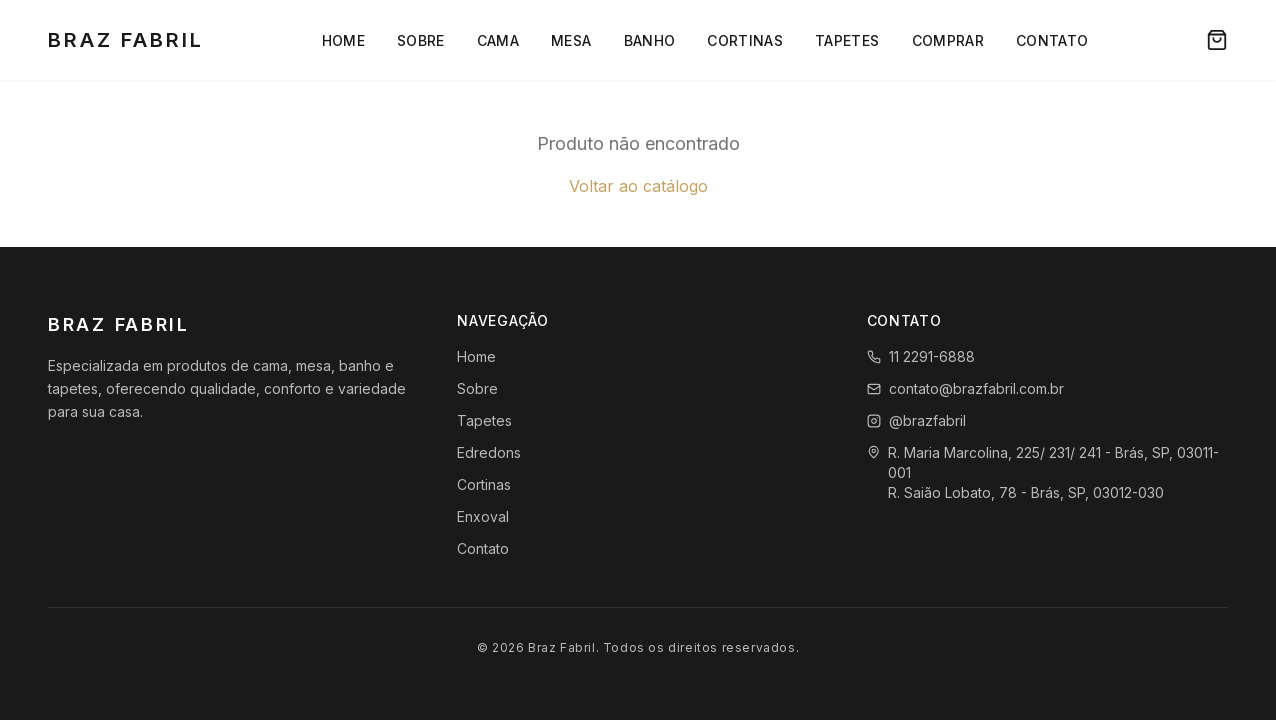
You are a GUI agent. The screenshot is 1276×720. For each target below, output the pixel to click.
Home (343, 40)
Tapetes (847, 40)
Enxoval (483, 516)
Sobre (421, 40)
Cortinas (745, 40)
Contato (1052, 40)
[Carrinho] (1217, 40)
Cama (498, 40)
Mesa (571, 40)
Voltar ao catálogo (638, 186)
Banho (650, 40)
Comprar (948, 40)
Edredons (489, 452)
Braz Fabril (126, 40)
